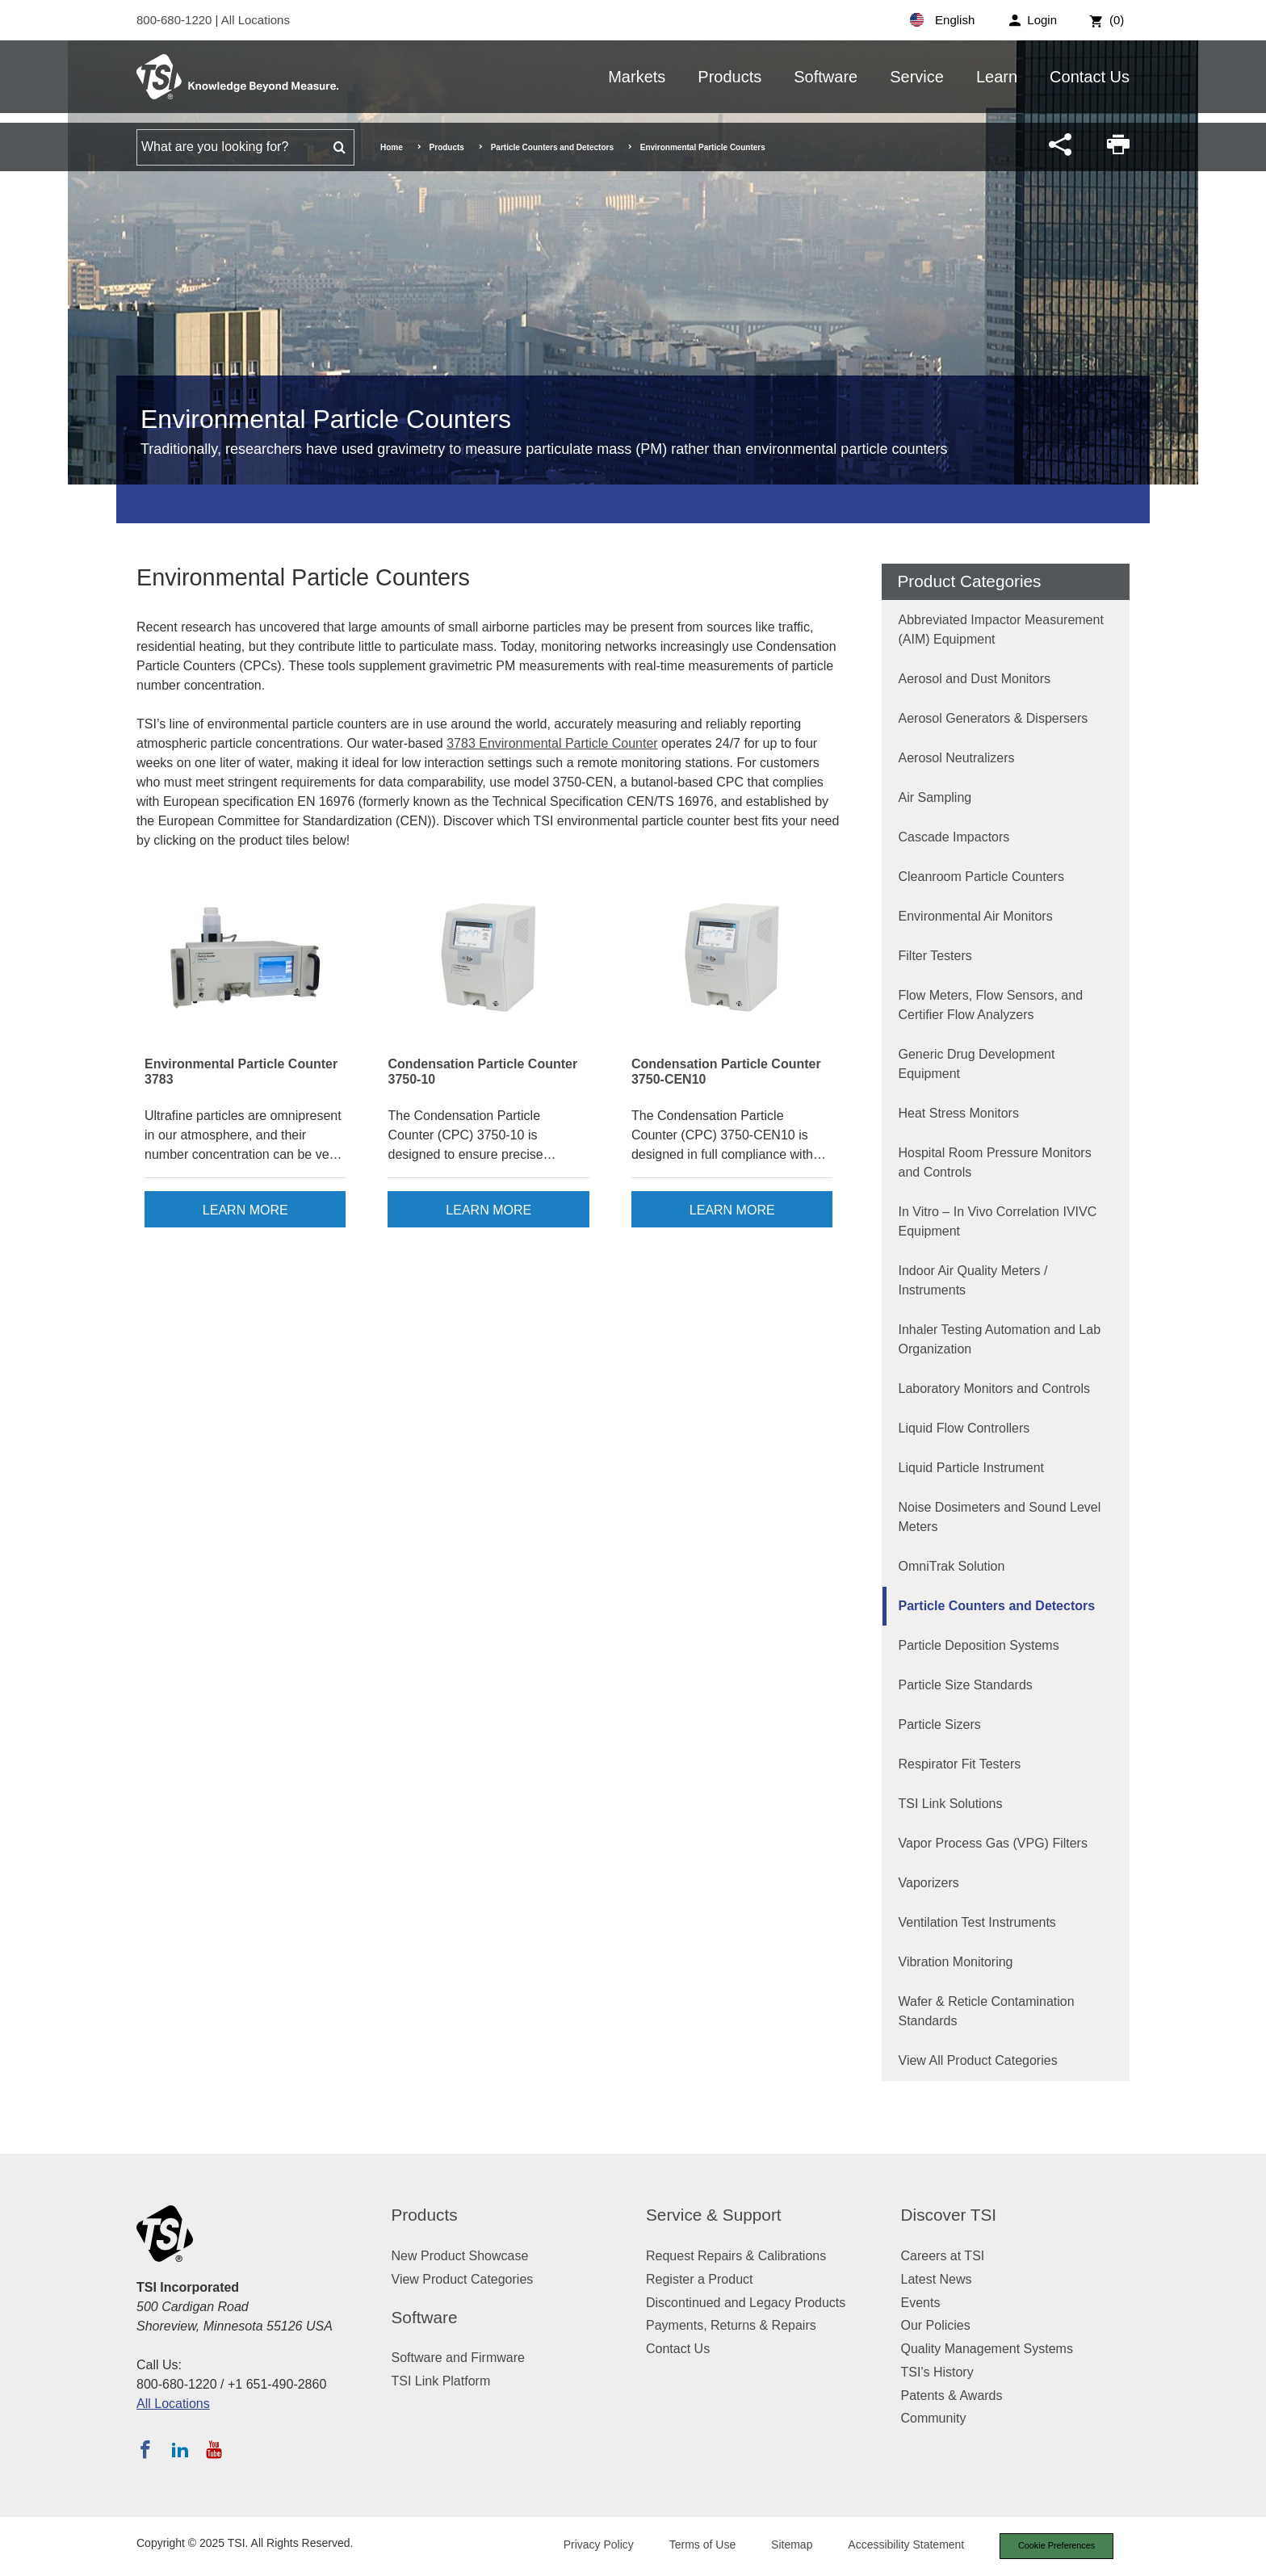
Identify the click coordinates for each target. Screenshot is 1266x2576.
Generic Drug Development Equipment (977, 1063)
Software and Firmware (458, 2357)
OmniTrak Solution (952, 1566)
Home (391, 147)
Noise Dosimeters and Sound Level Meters (1000, 1516)
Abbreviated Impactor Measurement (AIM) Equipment (1001, 629)
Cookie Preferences (1054, 2546)
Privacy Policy (595, 2545)
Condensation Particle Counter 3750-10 (482, 1071)
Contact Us (1090, 77)
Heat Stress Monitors (959, 1113)
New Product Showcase (460, 2256)
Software (825, 77)
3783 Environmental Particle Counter (551, 743)
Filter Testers (935, 956)
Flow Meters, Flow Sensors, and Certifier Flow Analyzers (991, 1005)
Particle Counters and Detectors (552, 147)
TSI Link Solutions (951, 1803)
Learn (996, 77)
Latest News (936, 2279)
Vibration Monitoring (956, 1962)
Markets (636, 77)
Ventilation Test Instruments (977, 1922)
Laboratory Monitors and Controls (994, 1388)
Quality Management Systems (987, 2349)
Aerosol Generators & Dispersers (993, 718)
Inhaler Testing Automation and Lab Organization (1000, 1339)
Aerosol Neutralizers (957, 758)
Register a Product (699, 2279)
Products (729, 77)
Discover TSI (949, 2214)
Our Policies (935, 2325)
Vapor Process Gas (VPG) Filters (993, 1843)
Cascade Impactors (954, 837)
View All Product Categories (978, 2060)
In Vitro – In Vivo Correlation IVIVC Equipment (998, 1221)
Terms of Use (699, 2545)
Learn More (245, 1210)
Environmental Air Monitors (976, 916)
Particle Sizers (940, 1724)
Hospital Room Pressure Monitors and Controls (995, 1162)
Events (921, 2303)
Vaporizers (929, 1883)
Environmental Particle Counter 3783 (241, 1071)
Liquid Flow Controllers (964, 1428)
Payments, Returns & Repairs (731, 2325)
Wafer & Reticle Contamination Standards (987, 2011)
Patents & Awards (952, 2395)
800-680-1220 (176, 20)
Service (917, 77)
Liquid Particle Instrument (972, 1468)
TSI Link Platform (441, 2381)
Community (933, 2418)
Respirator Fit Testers (960, 1764)
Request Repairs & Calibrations (736, 2256)
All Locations (255, 20)
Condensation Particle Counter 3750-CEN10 (726, 1071)
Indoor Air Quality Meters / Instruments (973, 1280)
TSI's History (937, 2372)
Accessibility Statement (903, 2545)
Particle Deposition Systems (979, 1645)
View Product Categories (463, 2279)
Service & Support (714, 2214)
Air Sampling (935, 797)
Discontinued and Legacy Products (745, 2303)
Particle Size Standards (966, 1685)
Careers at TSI (943, 2256)
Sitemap (788, 2545)
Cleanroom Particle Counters (981, 876)
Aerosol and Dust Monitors (975, 679)
